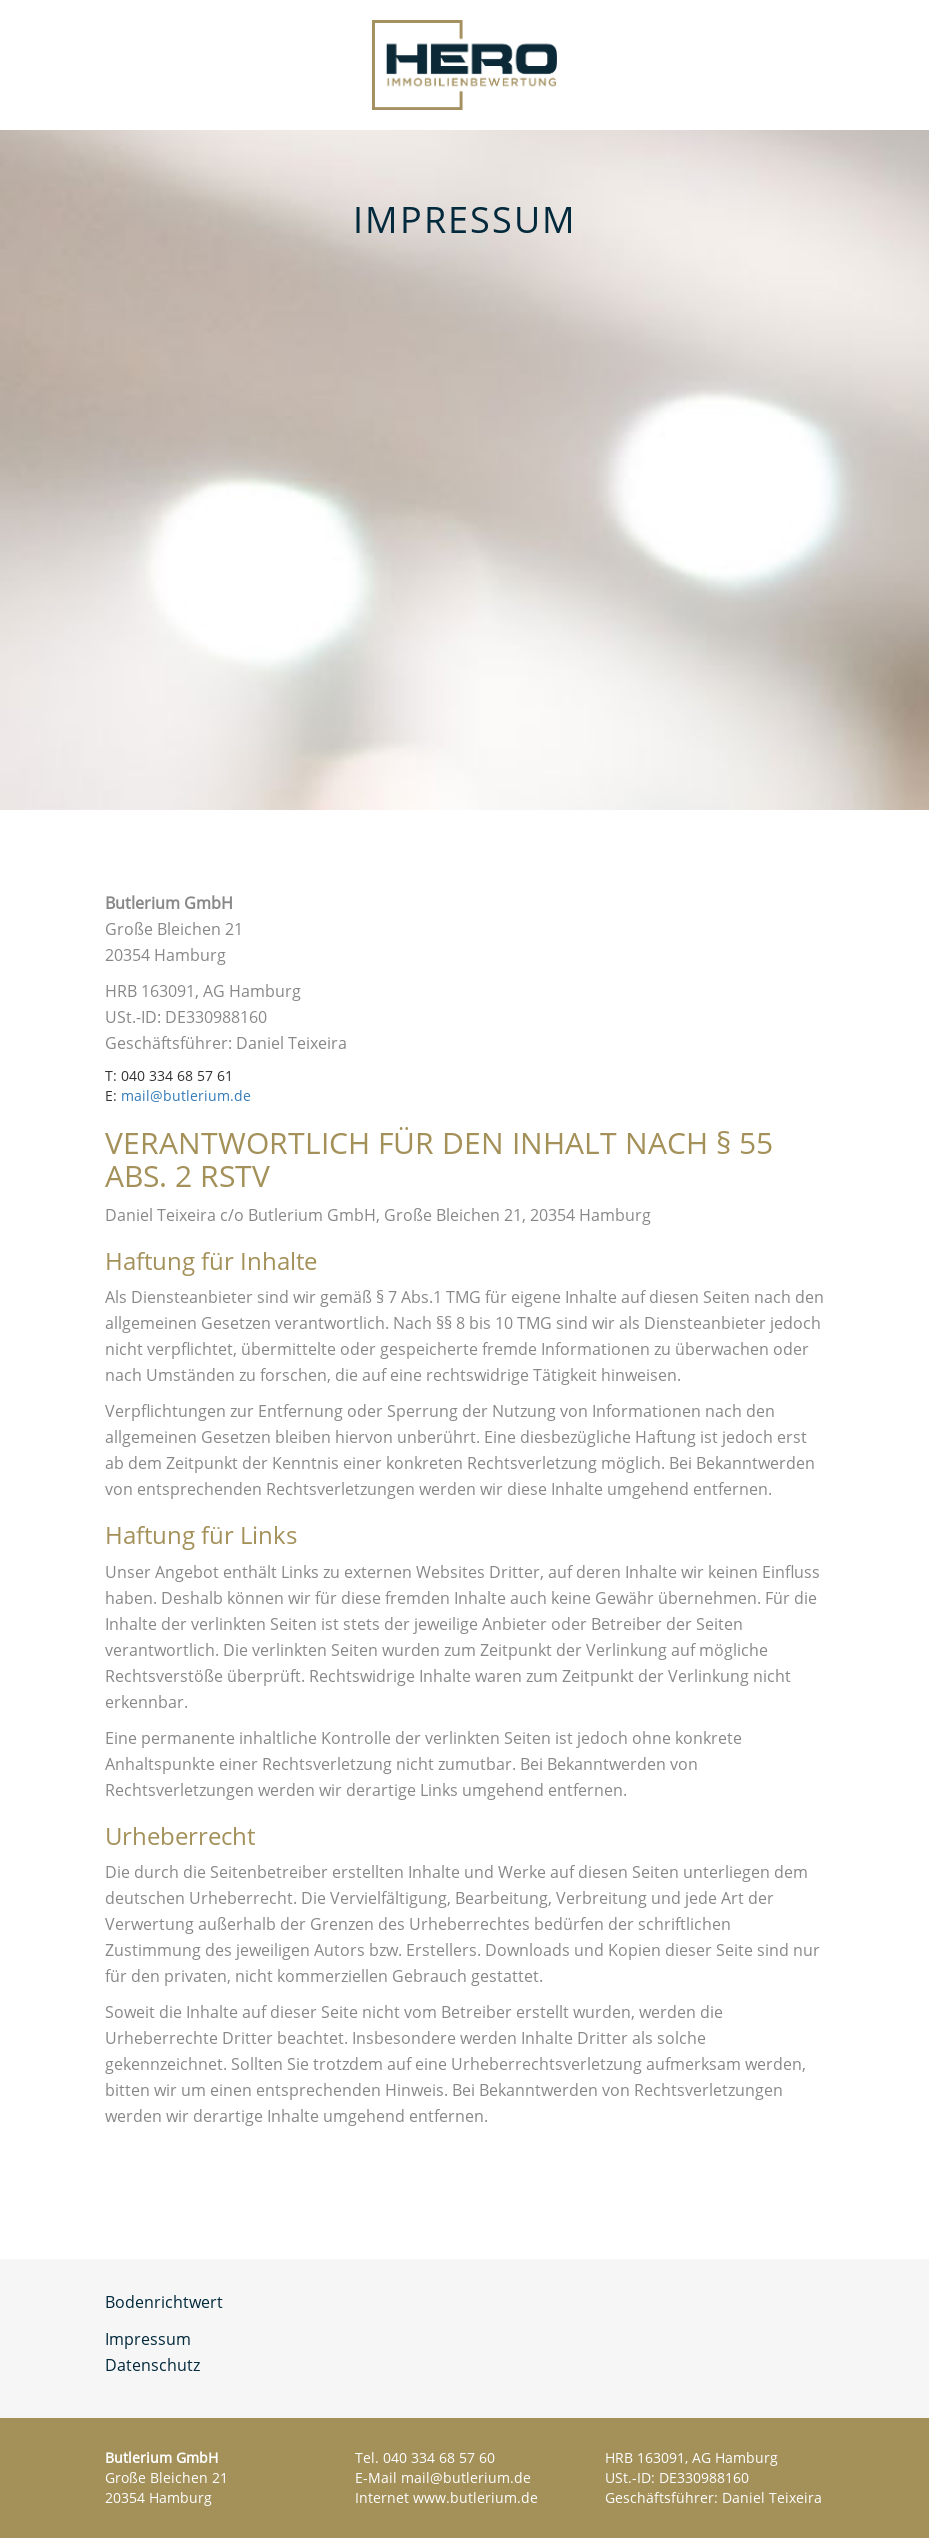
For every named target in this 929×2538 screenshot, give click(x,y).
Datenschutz (152, 2365)
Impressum (148, 2339)
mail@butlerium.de (186, 1095)
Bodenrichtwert (164, 2302)
